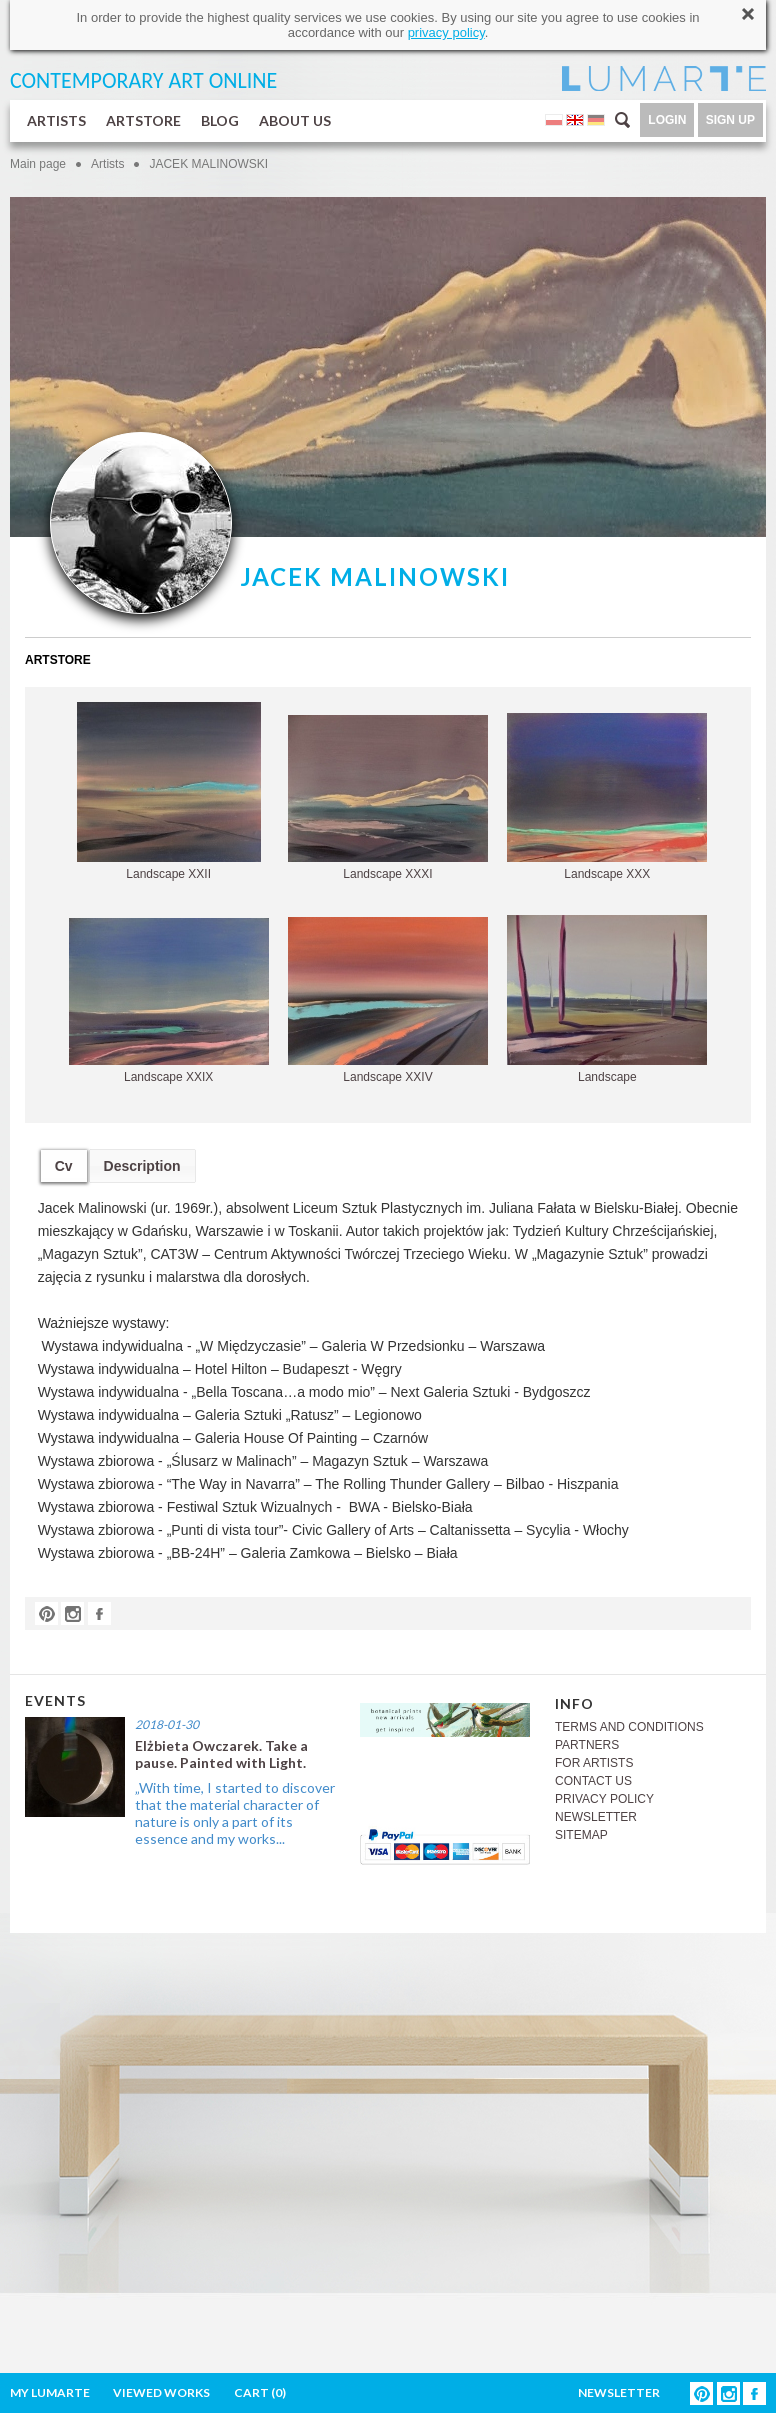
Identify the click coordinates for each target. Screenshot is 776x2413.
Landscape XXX (607, 797)
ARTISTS (56, 120)
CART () (260, 2392)
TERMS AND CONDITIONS (629, 1727)
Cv (64, 1166)
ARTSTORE (143, 120)
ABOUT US (295, 120)
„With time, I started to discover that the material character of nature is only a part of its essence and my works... (235, 1813)
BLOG (220, 120)
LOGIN (667, 120)
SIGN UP (730, 120)
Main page (38, 164)
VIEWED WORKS (161, 2392)
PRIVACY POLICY (604, 1799)
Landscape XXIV (388, 1000)
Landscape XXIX (169, 1001)
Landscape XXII (169, 791)
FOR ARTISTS (594, 1763)
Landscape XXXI (388, 798)
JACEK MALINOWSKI (208, 164)
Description (142, 1166)
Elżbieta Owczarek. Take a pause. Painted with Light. (221, 1754)
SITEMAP (581, 1835)
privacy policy (446, 32)
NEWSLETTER (596, 1817)
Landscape (607, 999)
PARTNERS (587, 1745)
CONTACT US (593, 1781)
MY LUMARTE (50, 2392)
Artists (107, 164)
